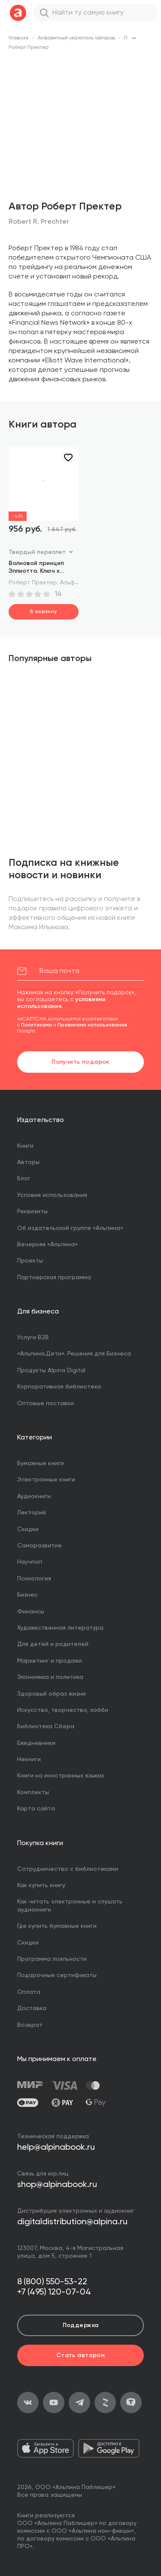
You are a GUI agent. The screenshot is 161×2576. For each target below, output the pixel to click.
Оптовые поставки (45, 1403)
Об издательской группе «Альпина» (70, 1228)
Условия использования (52, 1195)
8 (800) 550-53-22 (52, 2282)
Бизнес (27, 1595)
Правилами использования (92, 1025)
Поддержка (81, 2325)
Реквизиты (32, 1212)
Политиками (36, 1025)
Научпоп (29, 1562)
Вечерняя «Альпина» (47, 1245)
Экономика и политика (50, 1677)
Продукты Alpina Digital (51, 1370)
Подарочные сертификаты (57, 1975)
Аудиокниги (34, 1496)
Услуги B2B (33, 1337)
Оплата (28, 1992)
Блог (23, 1179)
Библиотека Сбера (45, 1726)
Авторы (28, 1162)
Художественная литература (60, 1628)
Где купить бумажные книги (57, 1926)
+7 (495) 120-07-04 (54, 2292)
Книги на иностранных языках (60, 1776)
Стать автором (80, 2355)
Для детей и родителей (52, 1644)
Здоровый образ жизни (51, 1694)
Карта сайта (36, 1809)
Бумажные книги (40, 1463)
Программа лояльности (52, 1959)
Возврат (30, 2025)
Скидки (28, 1529)
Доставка (31, 2008)
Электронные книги (46, 1480)
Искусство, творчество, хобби (62, 1710)
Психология (34, 1579)
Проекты (30, 1261)
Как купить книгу (41, 1885)
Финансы (30, 1612)
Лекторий (31, 1513)
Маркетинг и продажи (49, 1661)
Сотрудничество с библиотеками (67, 1869)
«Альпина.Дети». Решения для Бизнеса (74, 1354)
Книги (25, 1146)
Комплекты (33, 1792)
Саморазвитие (39, 1546)
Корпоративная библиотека (59, 1387)
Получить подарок (80, 1062)
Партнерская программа (54, 1278)
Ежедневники (36, 1743)
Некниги (29, 1759)
